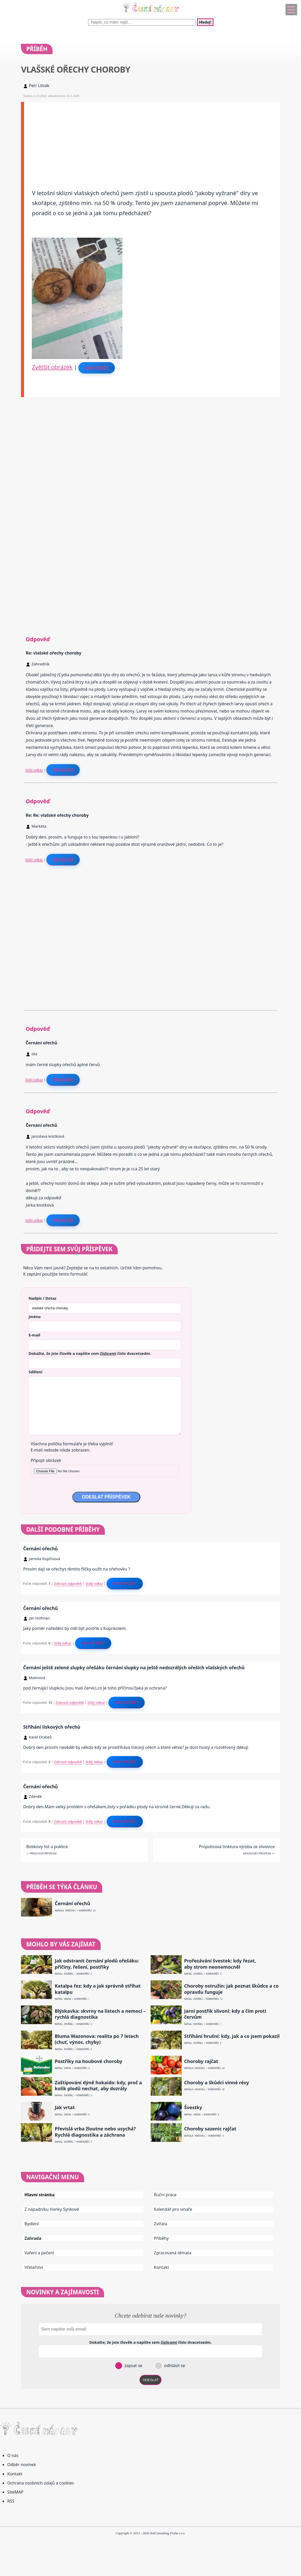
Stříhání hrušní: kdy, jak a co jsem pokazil (232, 2036)
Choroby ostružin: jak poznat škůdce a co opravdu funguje (231, 1989)
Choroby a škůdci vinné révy (216, 2083)
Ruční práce (165, 2195)
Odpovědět (96, 368)
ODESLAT (151, 2380)
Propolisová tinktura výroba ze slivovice (237, 1846)
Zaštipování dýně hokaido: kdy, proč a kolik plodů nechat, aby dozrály (98, 2086)
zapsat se (132, 2365)
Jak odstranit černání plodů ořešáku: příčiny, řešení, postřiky (97, 1964)
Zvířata (160, 2224)
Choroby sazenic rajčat (210, 2129)
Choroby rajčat (201, 2061)
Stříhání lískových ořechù (51, 1727)
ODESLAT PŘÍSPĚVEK (106, 1497)
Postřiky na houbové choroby (88, 2061)
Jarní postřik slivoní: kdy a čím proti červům (225, 2014)
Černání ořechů (40, 1548)
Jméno (34, 1316)
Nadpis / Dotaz (42, 1298)
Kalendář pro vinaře (173, 2209)
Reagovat (63, 770)
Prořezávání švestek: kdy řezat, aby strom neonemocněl (220, 1964)
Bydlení (31, 2224)
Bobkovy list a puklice (47, 1846)
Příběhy (161, 2238)
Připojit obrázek (46, 1460)
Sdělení (35, 1371)
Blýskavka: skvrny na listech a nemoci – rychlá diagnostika (100, 2014)
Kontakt (161, 2267)
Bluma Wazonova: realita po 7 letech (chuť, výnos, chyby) (97, 2039)
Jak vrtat (65, 2107)
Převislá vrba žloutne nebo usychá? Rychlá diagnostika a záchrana (95, 2132)
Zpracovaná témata (173, 2253)
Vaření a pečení (39, 2253)
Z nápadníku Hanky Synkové (51, 2209)
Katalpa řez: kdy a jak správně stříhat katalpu (98, 1989)
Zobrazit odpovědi (68, 1583)
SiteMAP (15, 2492)
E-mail (34, 1335)
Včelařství (33, 2267)
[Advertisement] (152, 138)
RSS (10, 2501)
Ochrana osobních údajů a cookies (40, 2483)
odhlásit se (174, 2365)
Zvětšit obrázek (52, 367)
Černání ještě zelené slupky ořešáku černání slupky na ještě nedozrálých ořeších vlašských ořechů (133, 1667)
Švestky (193, 2107)
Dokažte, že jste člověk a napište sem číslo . (89, 1353)
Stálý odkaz (34, 770)
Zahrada (32, 2238)
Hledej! (205, 22)
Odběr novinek (21, 2464)
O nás (12, 2455)
